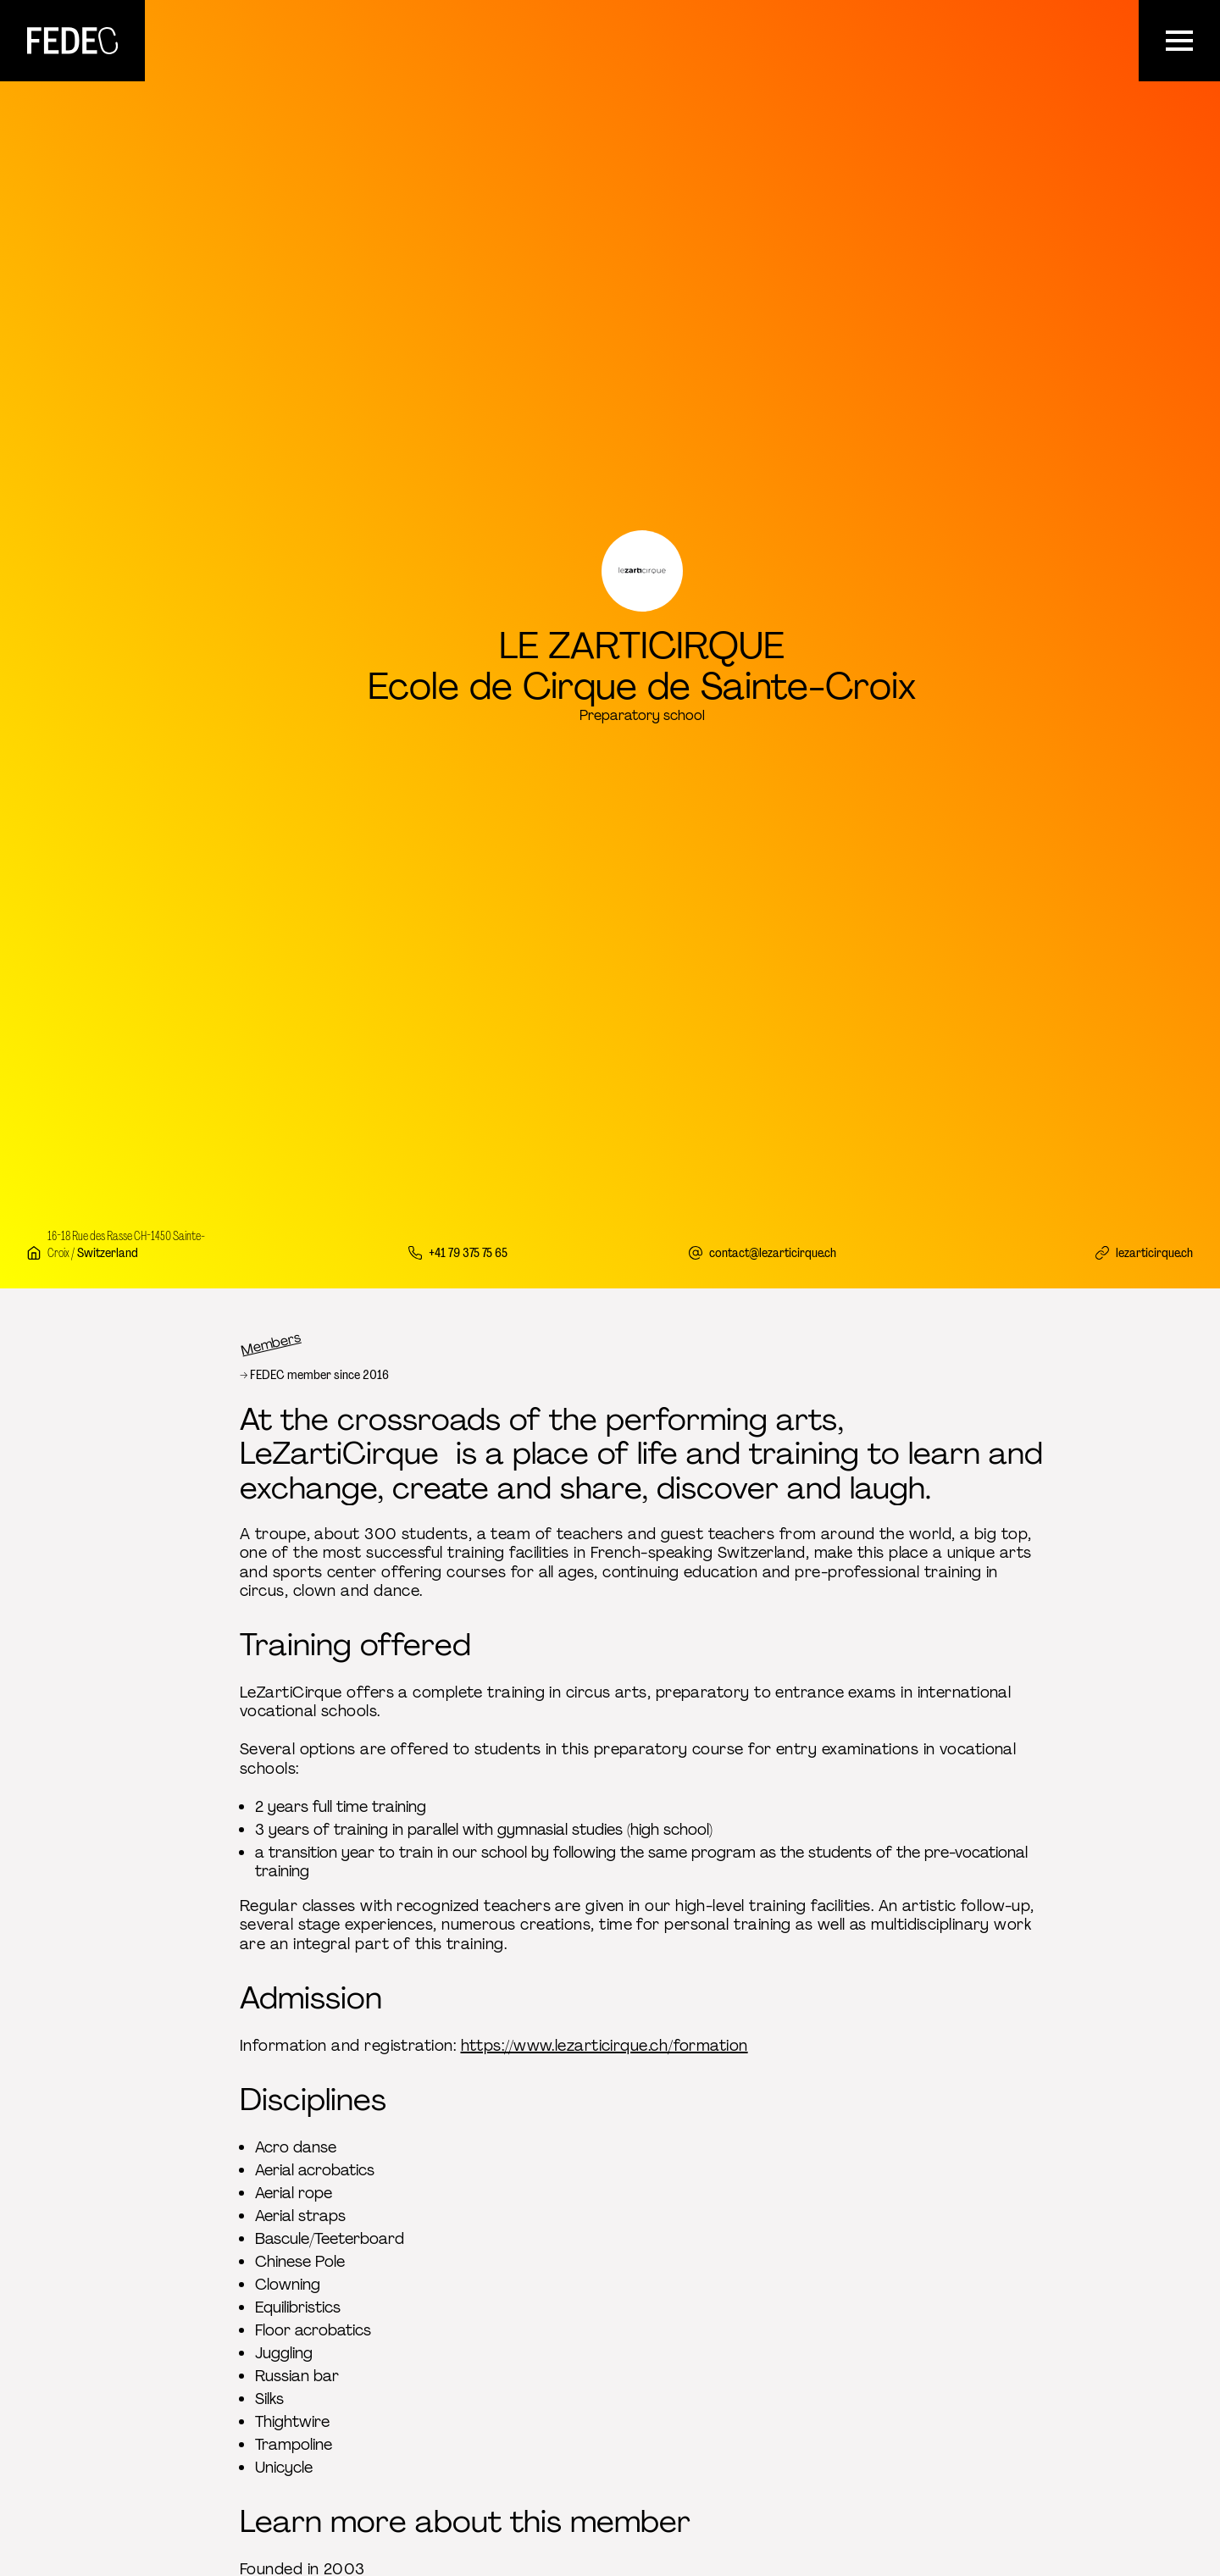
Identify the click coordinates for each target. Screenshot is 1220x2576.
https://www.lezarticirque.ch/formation (604, 2046)
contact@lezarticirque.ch (772, 1252)
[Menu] (1179, 40)
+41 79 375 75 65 (468, 1252)
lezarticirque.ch (1154, 1252)
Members (271, 1343)
